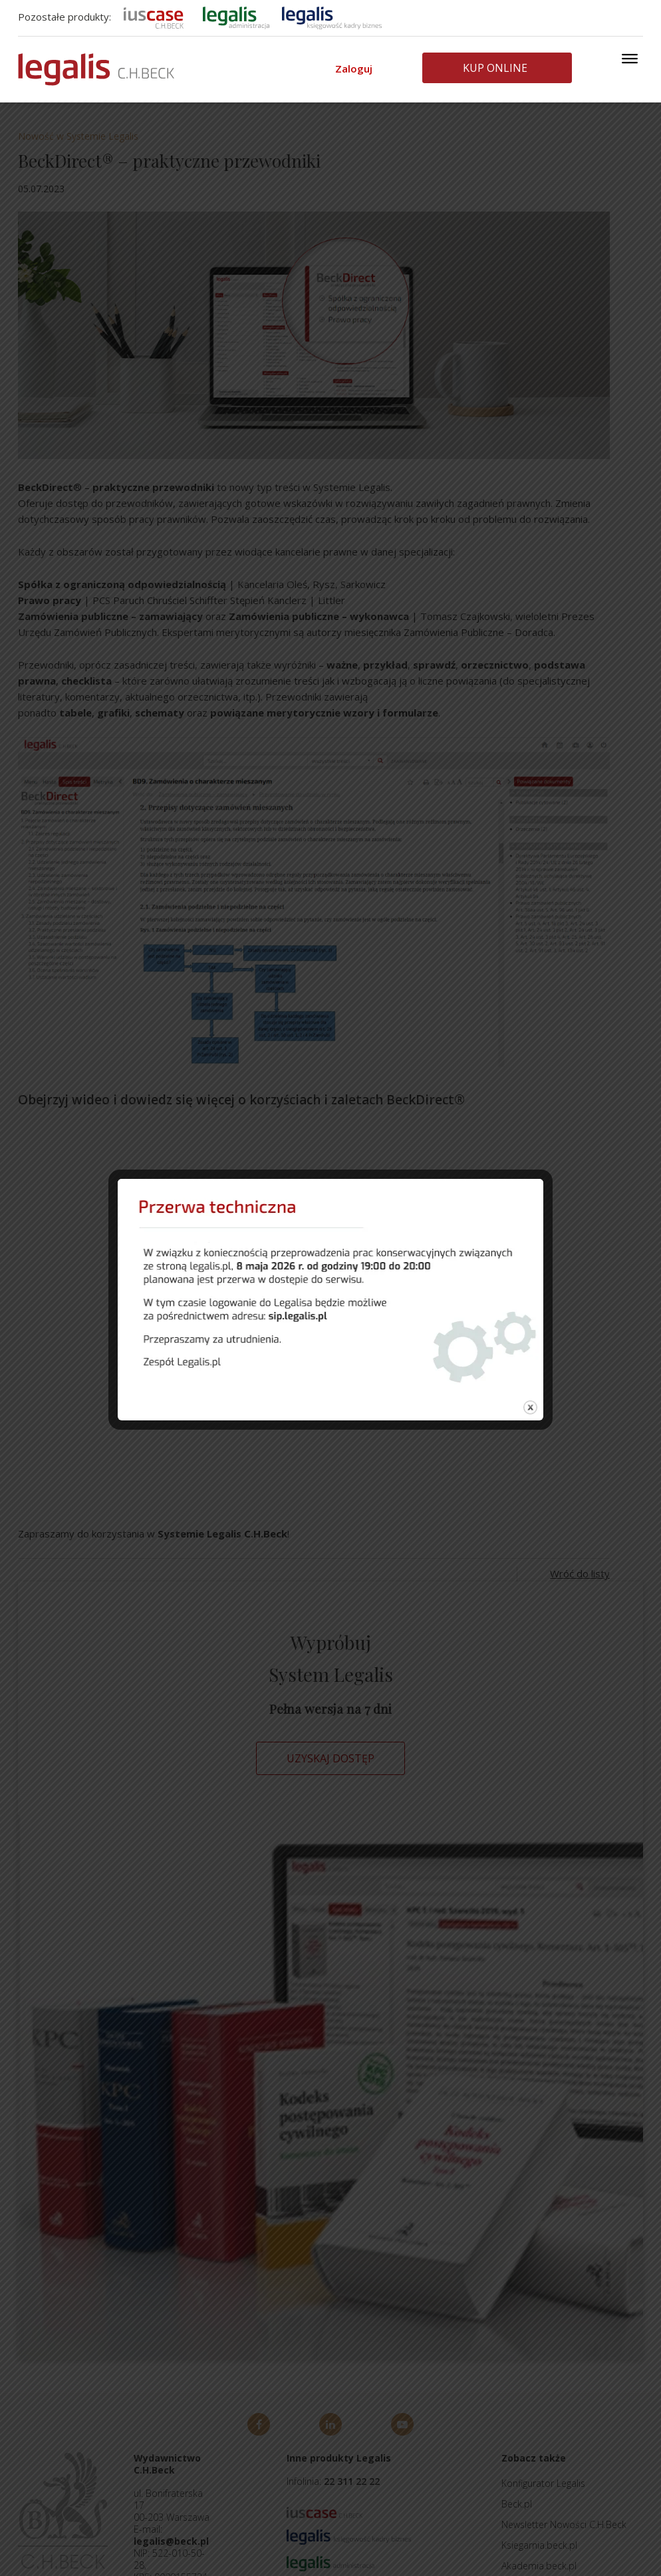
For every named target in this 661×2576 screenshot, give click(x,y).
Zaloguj (353, 68)
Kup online (495, 68)
